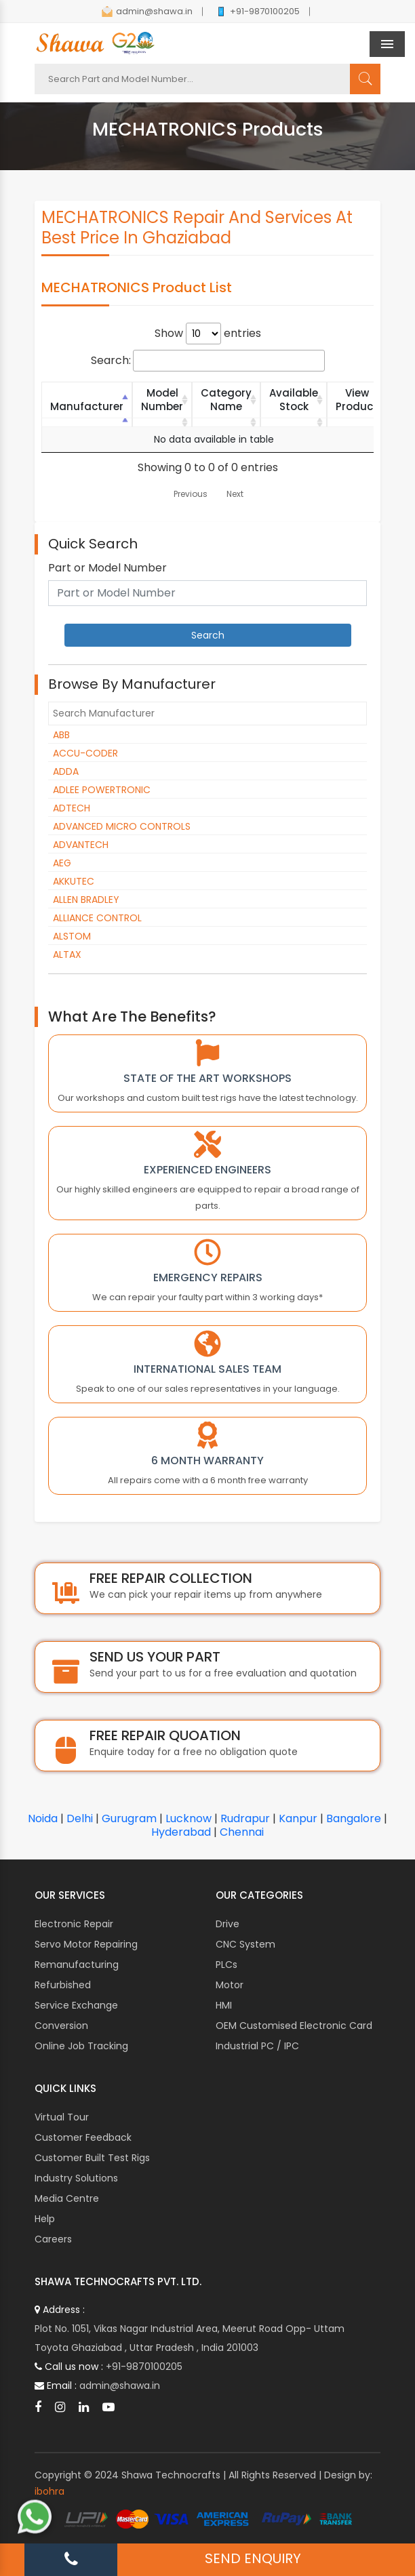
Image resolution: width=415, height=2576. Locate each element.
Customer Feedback (83, 2137)
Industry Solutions (76, 2178)
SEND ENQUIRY (253, 2558)
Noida (43, 1818)
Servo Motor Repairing (86, 1944)
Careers (53, 2239)
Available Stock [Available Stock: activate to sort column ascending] (293, 400)
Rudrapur (245, 1818)
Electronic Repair (74, 1924)
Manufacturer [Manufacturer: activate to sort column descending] (86, 406)
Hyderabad (181, 1832)
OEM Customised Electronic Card (294, 2025)
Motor (229, 1985)
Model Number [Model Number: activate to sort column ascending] (162, 400)
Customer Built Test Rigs (92, 2158)
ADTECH (71, 808)
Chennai (242, 1832)
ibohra (49, 2491)
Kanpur (298, 1818)
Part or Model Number (107, 568)
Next (234, 494)
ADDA (66, 771)
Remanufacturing (77, 1964)
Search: (208, 360)
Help (45, 2219)
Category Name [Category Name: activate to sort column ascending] (226, 400)
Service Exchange (76, 2005)
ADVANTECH (80, 844)
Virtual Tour (62, 2117)
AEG (62, 863)
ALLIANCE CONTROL (97, 918)
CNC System (245, 1944)
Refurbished (63, 1985)
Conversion (61, 2025)
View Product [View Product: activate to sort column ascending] (357, 400)
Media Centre (67, 2198)
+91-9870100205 (258, 11)
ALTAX (67, 954)
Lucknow (188, 1818)
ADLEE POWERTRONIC (102, 790)
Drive (227, 1924)
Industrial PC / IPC (257, 2046)
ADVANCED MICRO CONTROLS (122, 826)
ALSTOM (72, 936)
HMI (224, 2005)
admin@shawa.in (147, 11)
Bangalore (353, 1818)
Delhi (79, 1818)
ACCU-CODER (85, 753)
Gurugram (129, 1818)
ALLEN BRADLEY (86, 899)
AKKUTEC (73, 881)
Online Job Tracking (81, 2046)
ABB (61, 735)
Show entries (208, 333)
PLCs (226, 1964)
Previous (191, 494)
